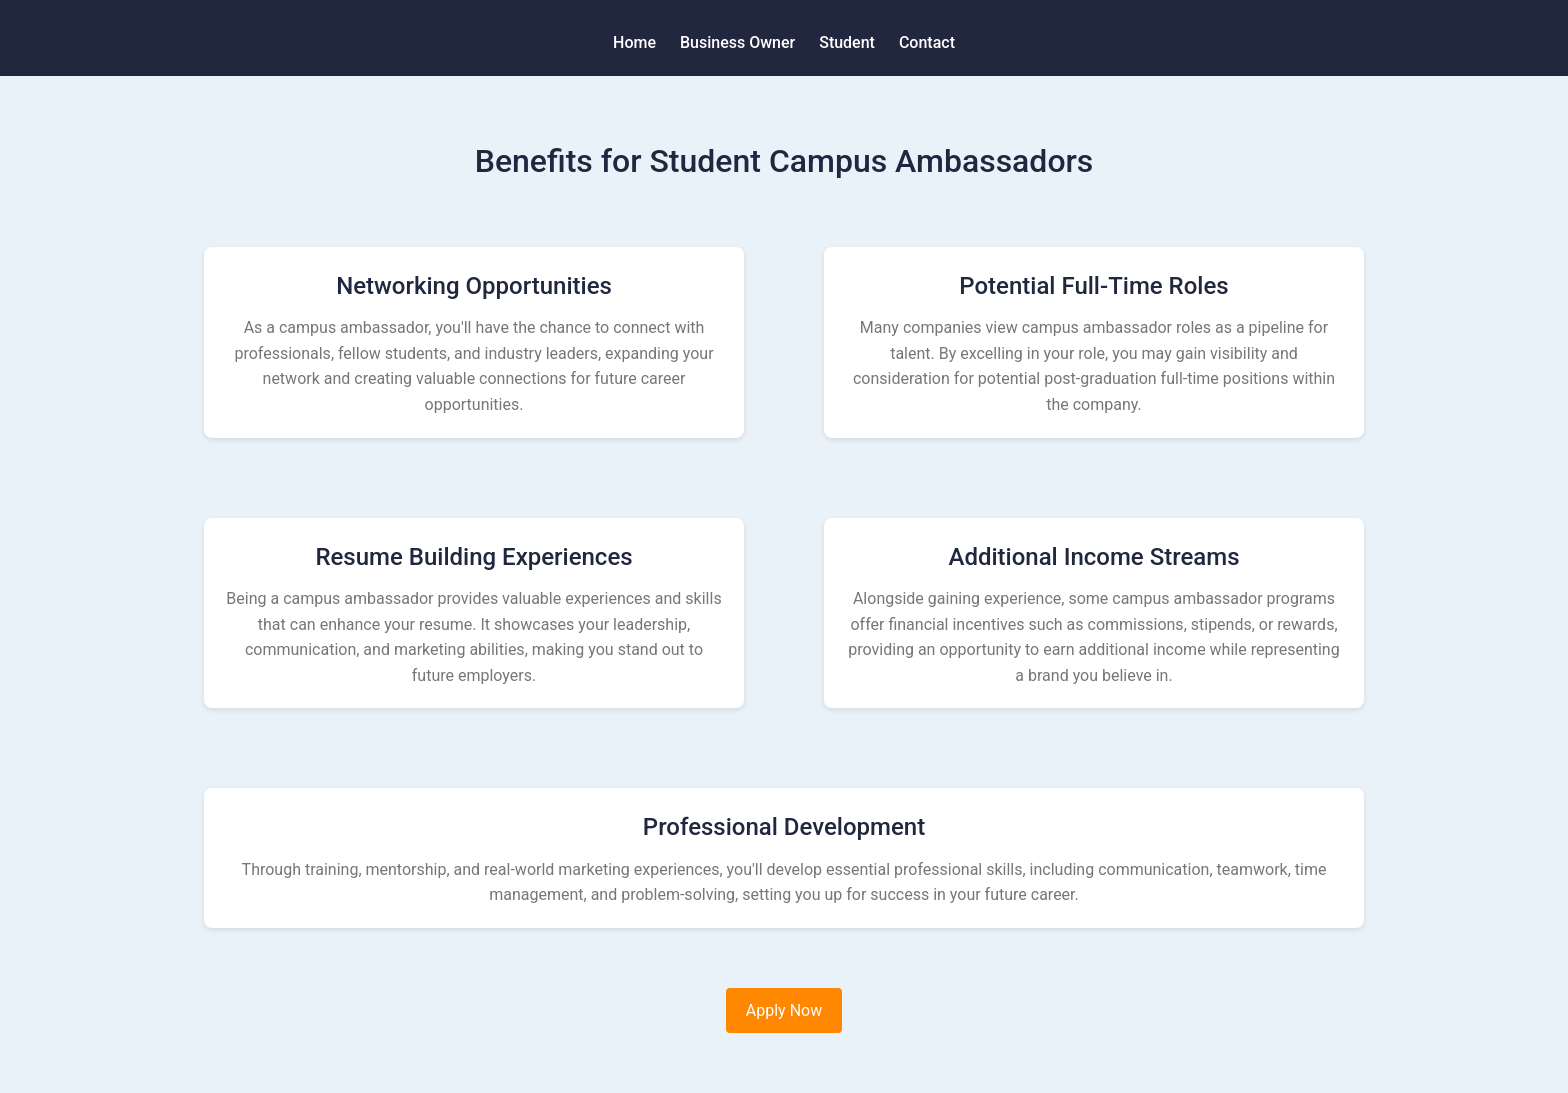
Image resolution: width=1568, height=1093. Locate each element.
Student (847, 42)
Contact (927, 42)
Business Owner (737, 42)
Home (634, 42)
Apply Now (784, 1010)
